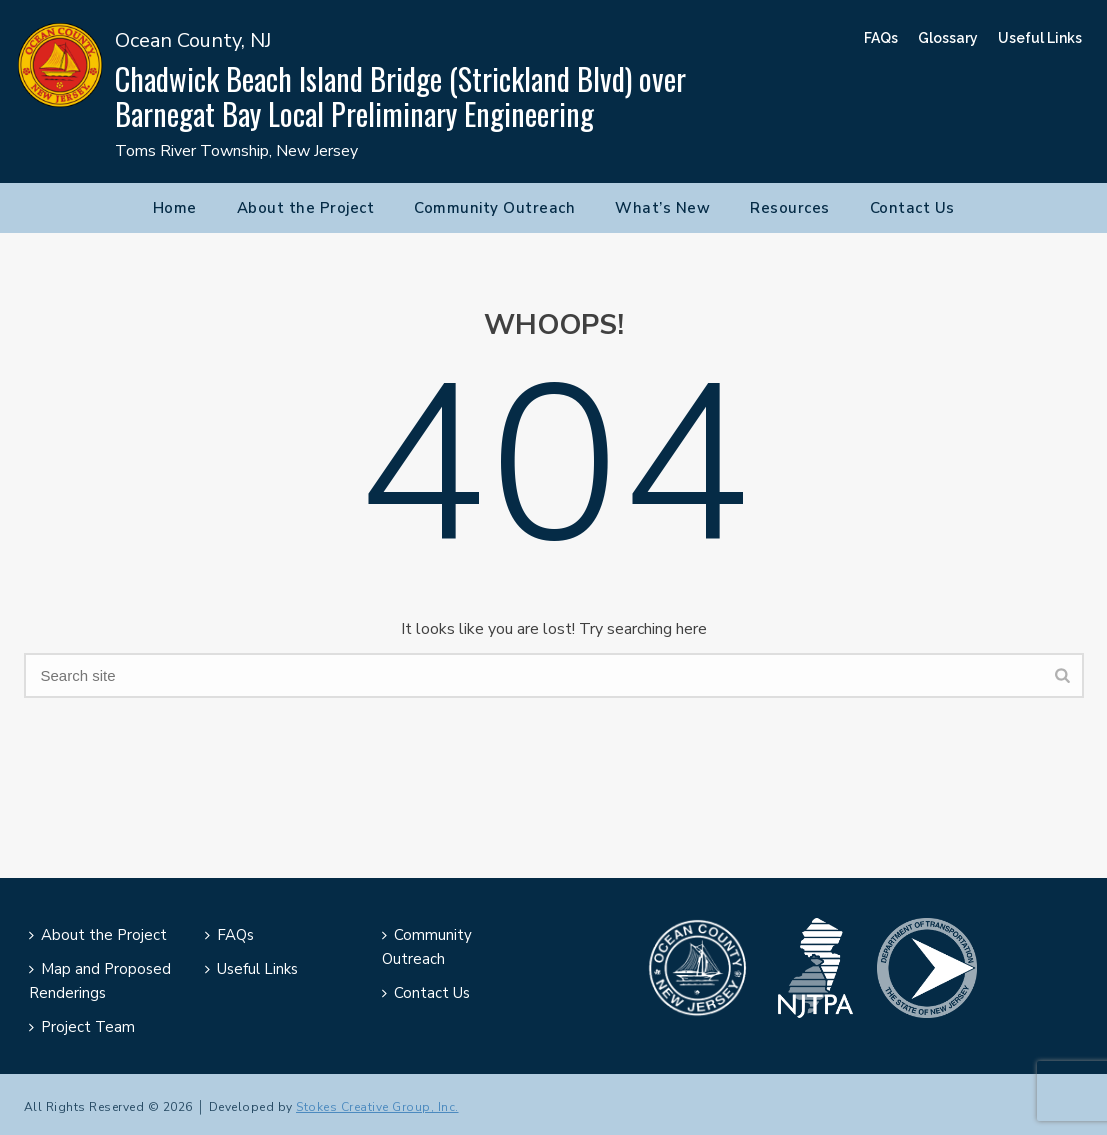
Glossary (948, 38)
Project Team (82, 1027)
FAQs (881, 38)
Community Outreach (494, 208)
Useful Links (1040, 38)
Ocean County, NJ (193, 40)
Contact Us (912, 208)
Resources (790, 208)
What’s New (662, 208)
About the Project (306, 208)
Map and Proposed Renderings (100, 981)
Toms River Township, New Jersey (236, 151)
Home (175, 208)
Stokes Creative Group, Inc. (377, 1107)
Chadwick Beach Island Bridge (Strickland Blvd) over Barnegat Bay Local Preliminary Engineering (400, 96)
